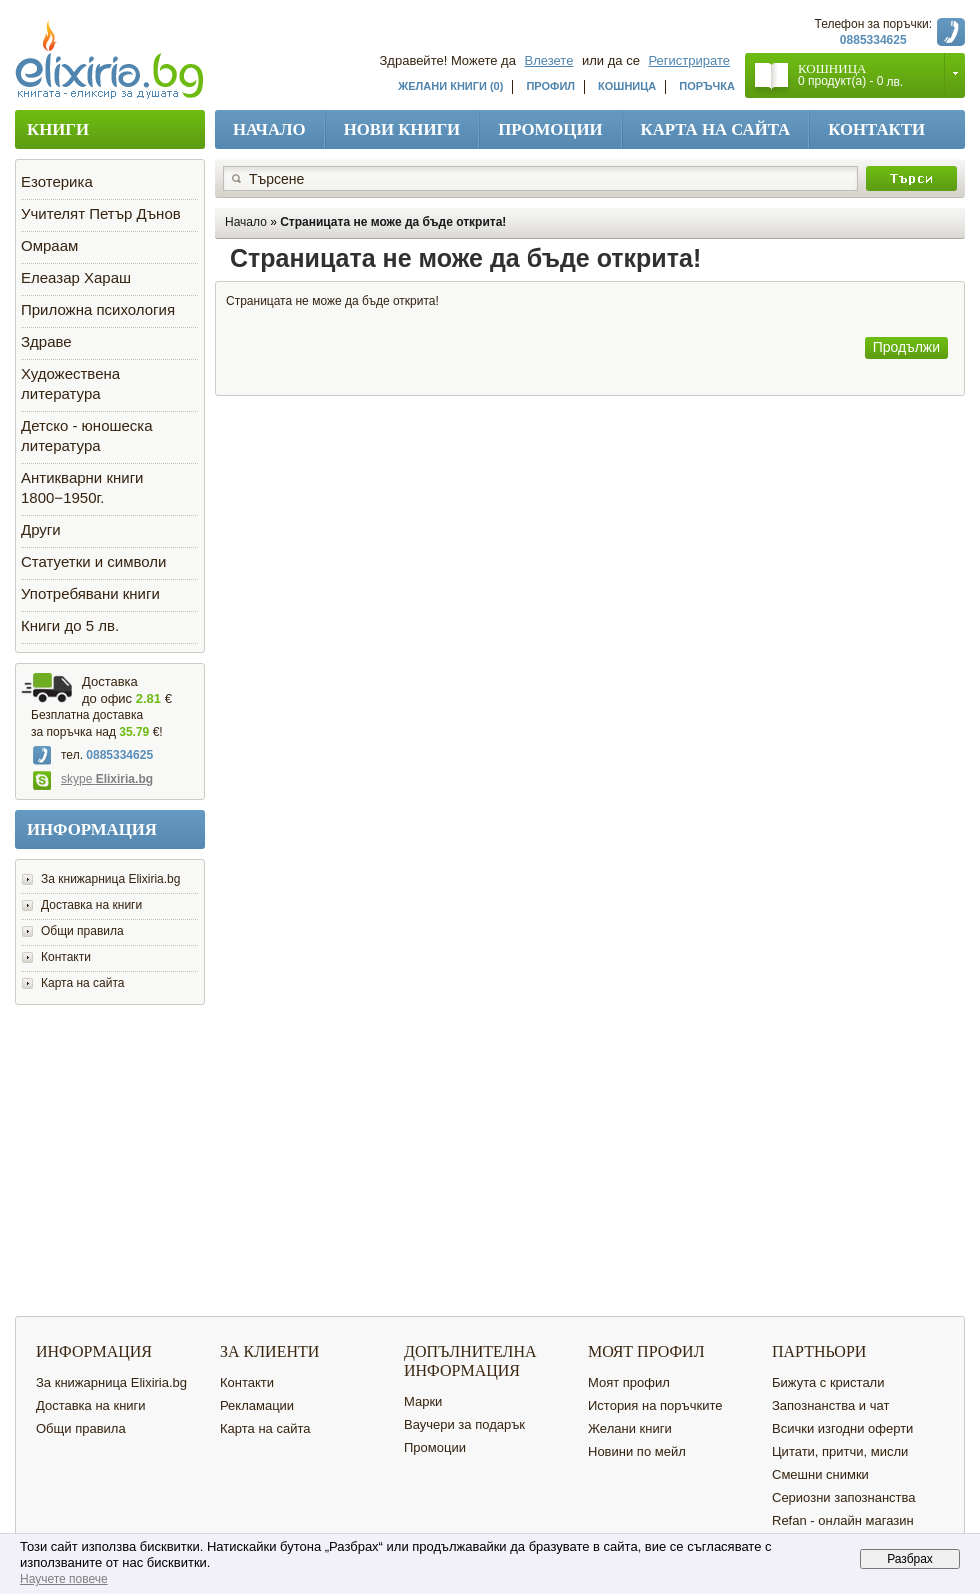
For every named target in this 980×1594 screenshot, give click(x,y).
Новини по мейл (637, 1451)
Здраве (46, 341)
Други (41, 529)
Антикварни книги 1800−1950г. (82, 487)
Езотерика (57, 181)
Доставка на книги (91, 905)
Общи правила (82, 931)
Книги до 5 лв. (70, 625)
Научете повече (64, 1579)
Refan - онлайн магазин (843, 1520)
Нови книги (402, 129)
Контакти (876, 129)
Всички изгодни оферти (842, 1428)
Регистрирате (690, 60)
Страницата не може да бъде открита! (393, 222)
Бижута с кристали (828, 1382)
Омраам (49, 245)
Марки (423, 1401)
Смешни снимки (820, 1474)
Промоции (550, 129)
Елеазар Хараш (76, 277)
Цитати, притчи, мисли (840, 1451)
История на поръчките (655, 1405)
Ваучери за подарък (464, 1424)
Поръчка (707, 86)
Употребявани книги (90, 593)
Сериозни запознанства (844, 1497)
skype (93, 779)
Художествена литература (70, 383)
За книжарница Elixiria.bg (110, 879)
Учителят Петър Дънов (101, 213)
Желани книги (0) (450, 86)
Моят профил (629, 1382)
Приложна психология (98, 309)
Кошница (627, 86)
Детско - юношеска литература (87, 435)
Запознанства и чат (830, 1405)
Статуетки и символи (93, 561)
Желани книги (630, 1428)
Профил (550, 86)
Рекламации (257, 1405)
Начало (269, 129)
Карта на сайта (716, 129)
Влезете (549, 60)
